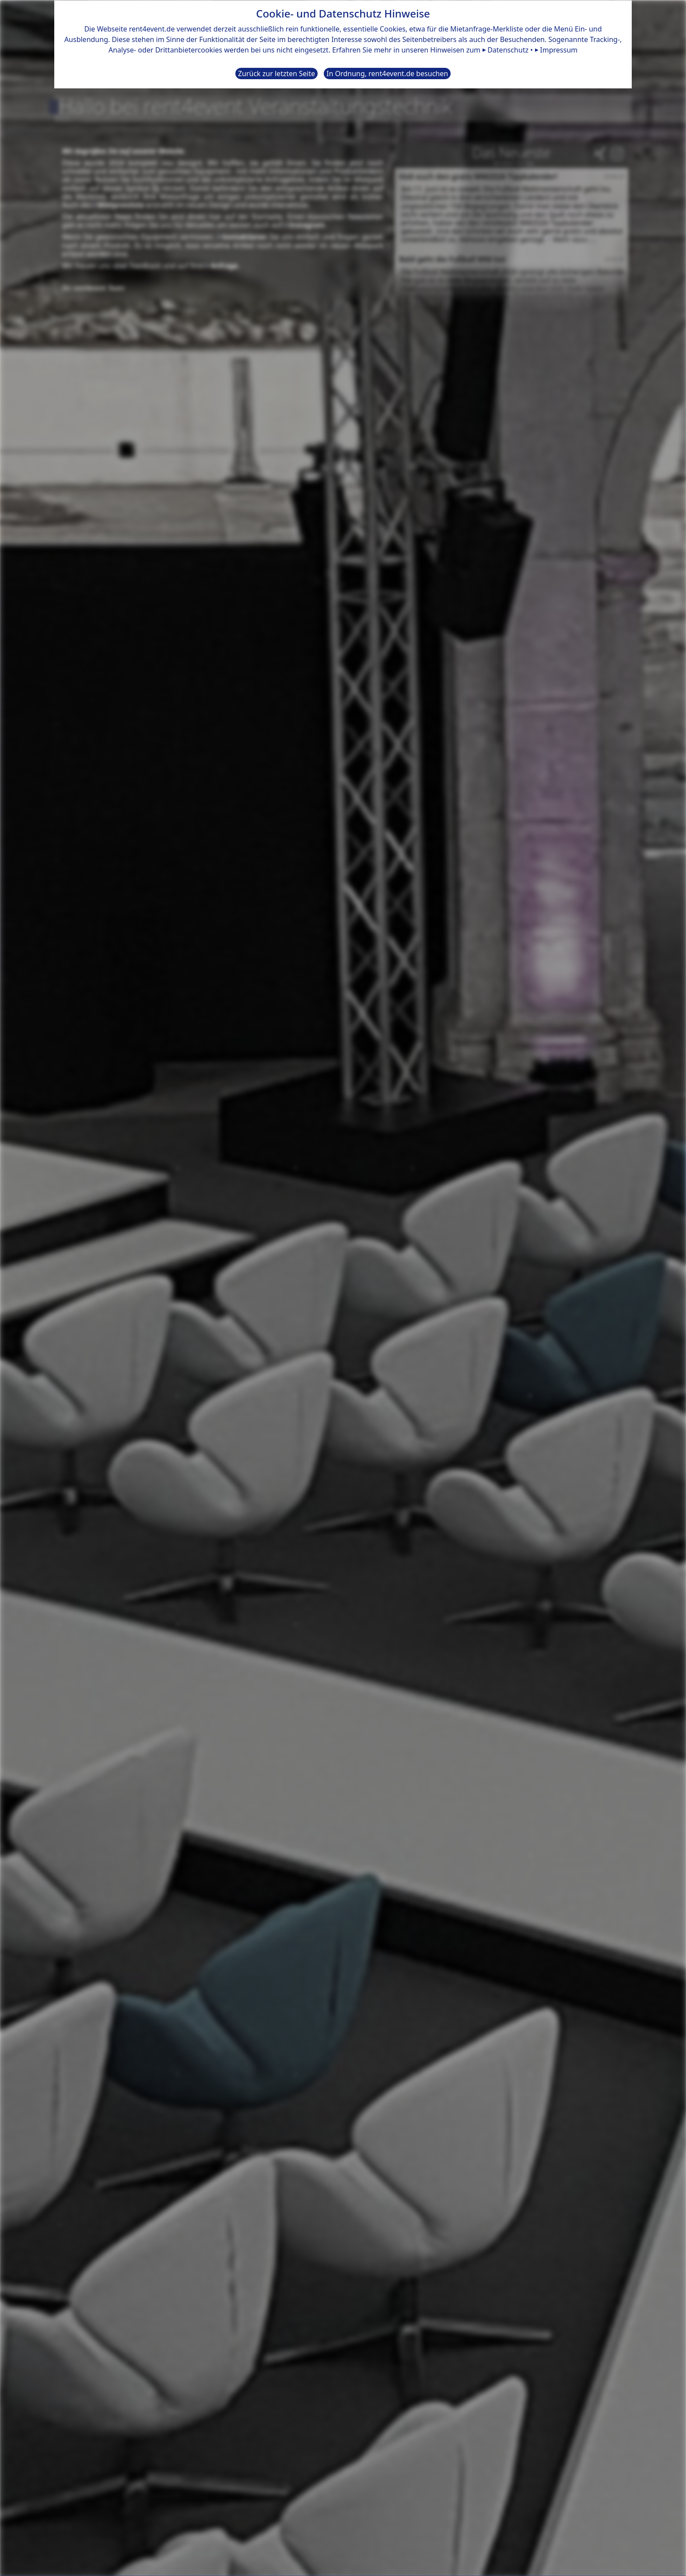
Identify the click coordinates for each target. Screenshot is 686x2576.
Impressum (559, 49)
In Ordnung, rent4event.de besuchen (387, 73)
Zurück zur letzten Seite (276, 73)
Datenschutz (507, 49)
